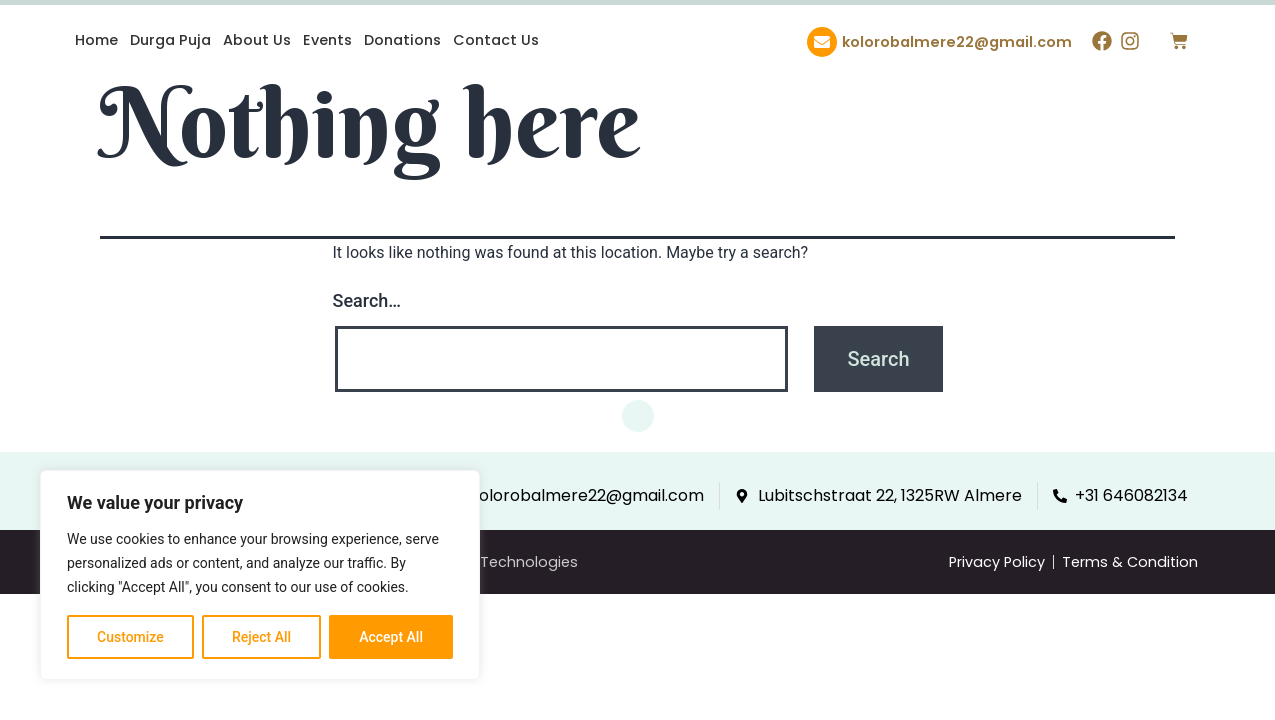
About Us (257, 40)
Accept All (391, 637)
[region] (260, 575)
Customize (130, 637)
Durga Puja (170, 40)
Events (327, 40)
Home (96, 40)
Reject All (261, 637)
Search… (367, 300)
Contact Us (496, 40)
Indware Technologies (498, 562)
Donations (402, 40)
